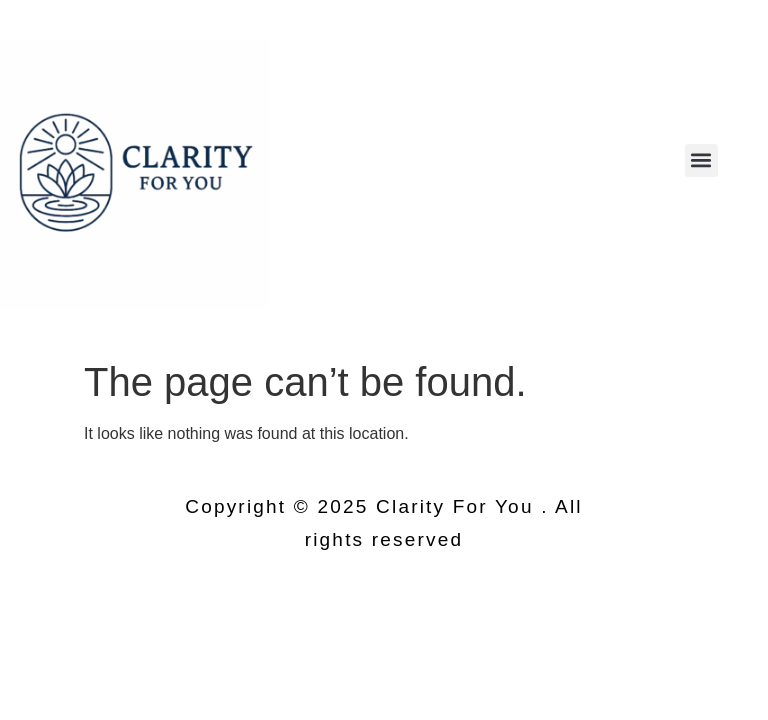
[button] (701, 160)
